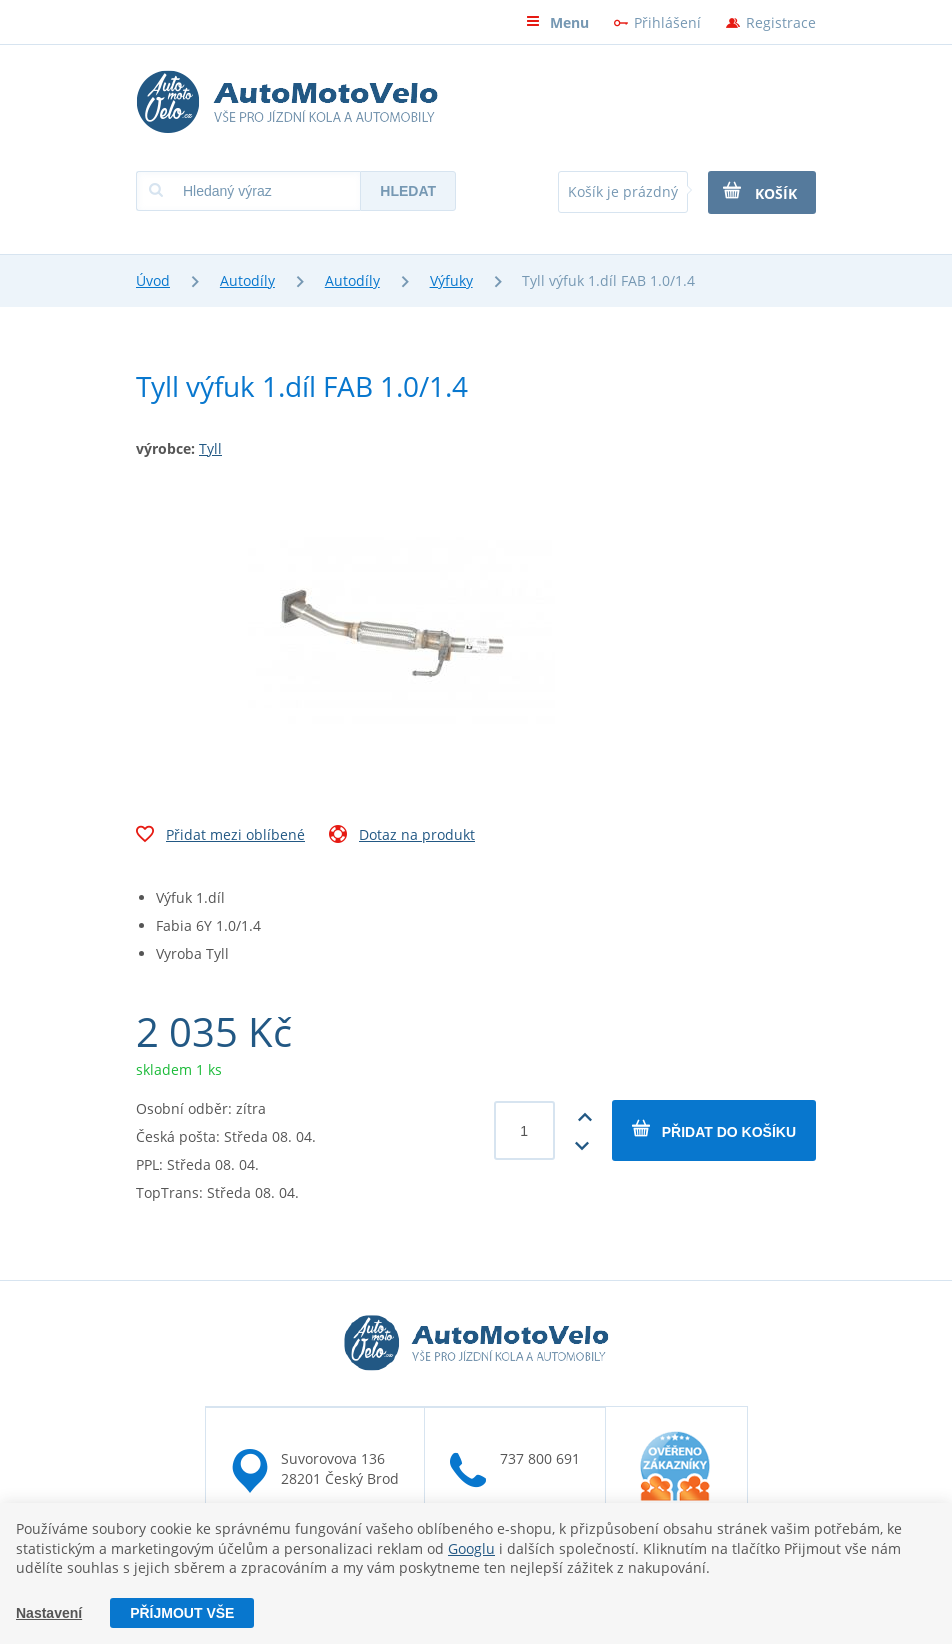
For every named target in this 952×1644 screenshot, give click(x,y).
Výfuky (451, 280)
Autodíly (247, 280)
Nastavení (49, 1613)
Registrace (781, 22)
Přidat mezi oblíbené (220, 837)
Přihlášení (667, 22)
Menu (557, 22)
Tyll (210, 448)
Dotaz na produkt (402, 837)
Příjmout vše (182, 1613)
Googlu (471, 1548)
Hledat (408, 191)
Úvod (153, 280)
